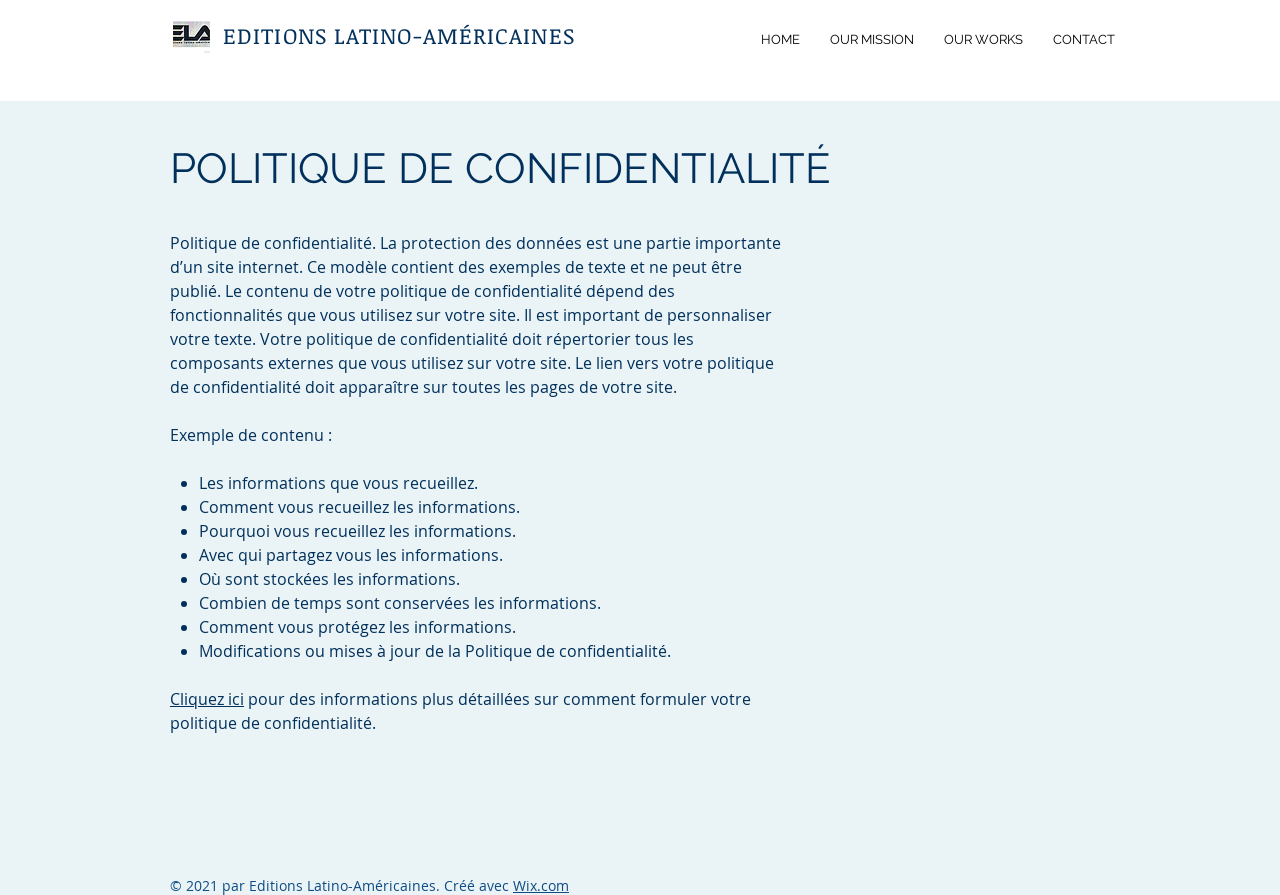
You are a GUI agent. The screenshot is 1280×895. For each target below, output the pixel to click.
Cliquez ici (207, 699)
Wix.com (541, 885)
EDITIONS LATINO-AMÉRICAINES (399, 35)
